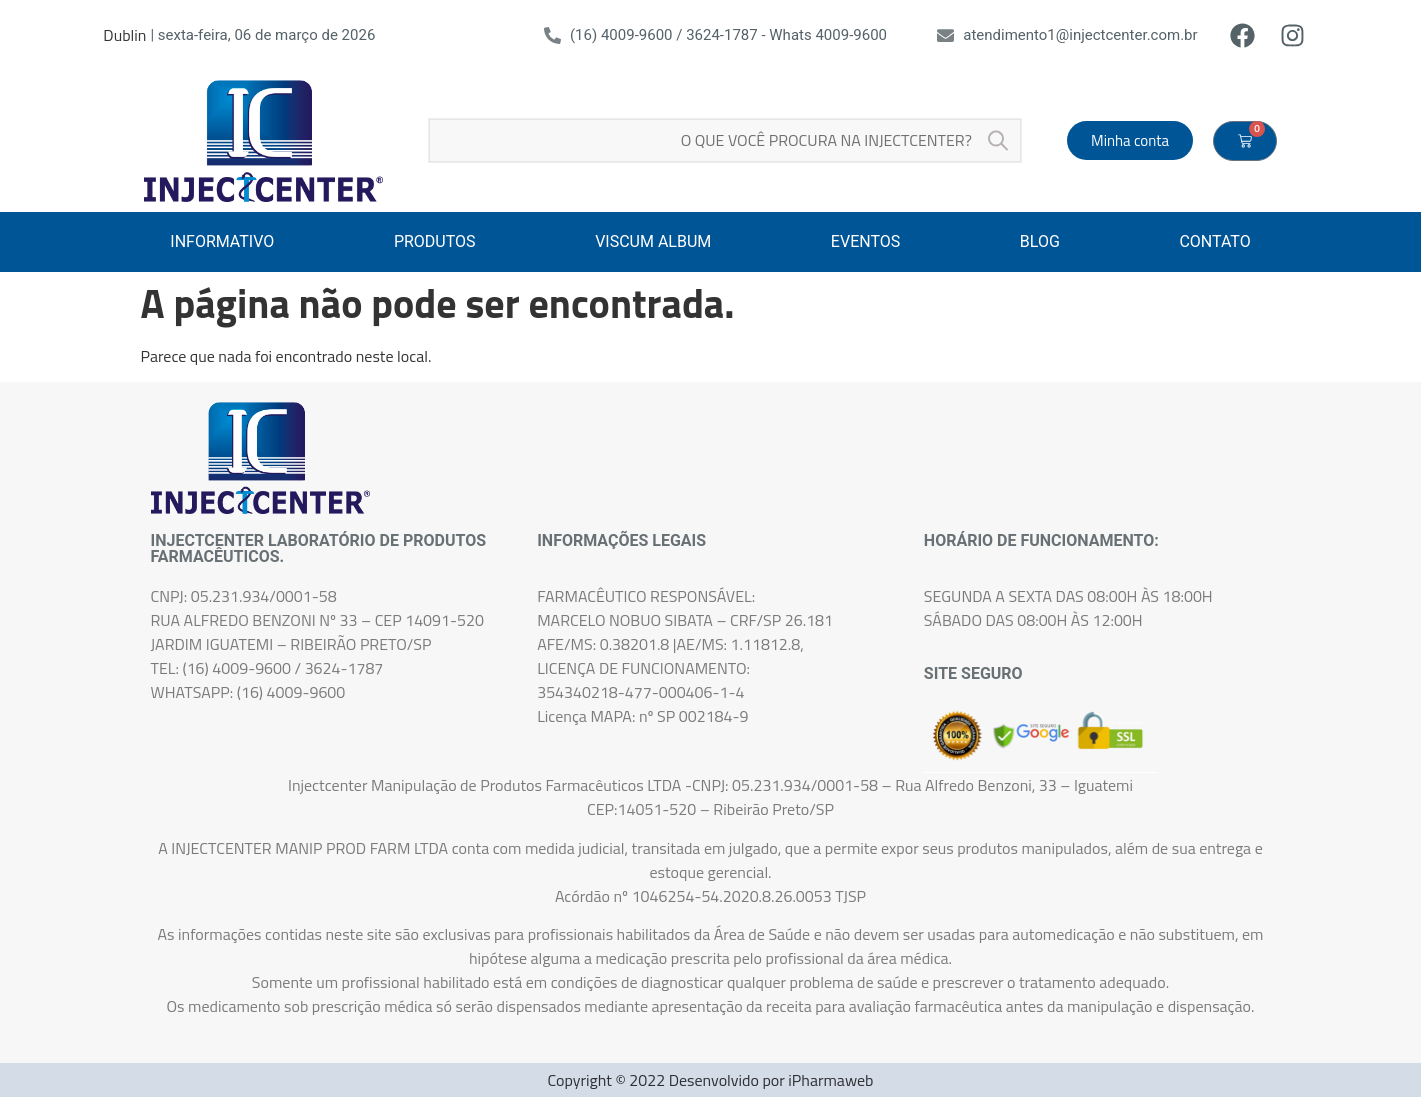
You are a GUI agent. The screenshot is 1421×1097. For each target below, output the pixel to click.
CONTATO (1214, 241)
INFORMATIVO (222, 241)
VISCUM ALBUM (653, 241)
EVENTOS (865, 241)
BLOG (1040, 241)
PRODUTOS (435, 241)
